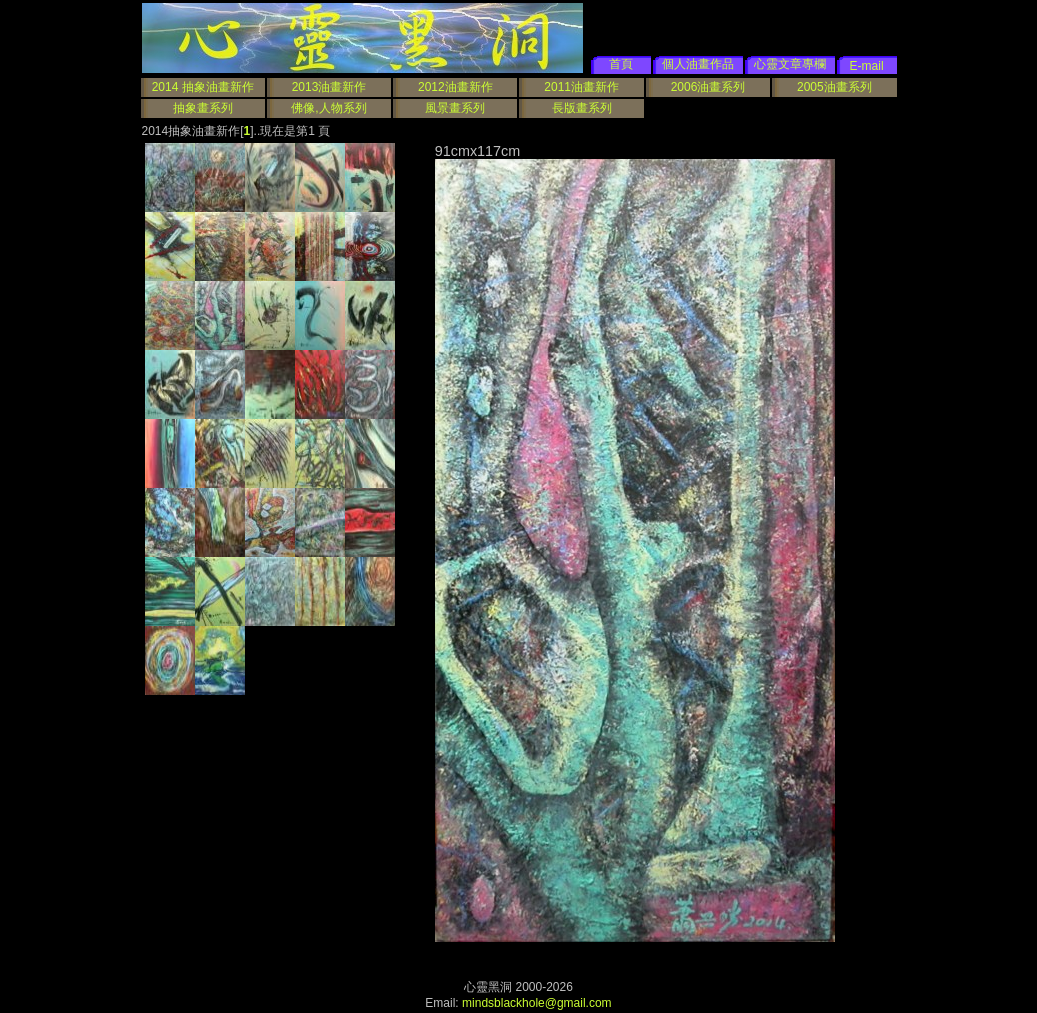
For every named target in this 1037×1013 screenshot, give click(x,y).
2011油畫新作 (581, 87)
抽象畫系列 (203, 108)
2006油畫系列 (708, 87)
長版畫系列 (582, 108)
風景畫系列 (455, 108)
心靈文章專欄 (790, 64)
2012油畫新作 (455, 87)
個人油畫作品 (698, 64)
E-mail (867, 66)
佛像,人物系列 (328, 108)
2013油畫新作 (329, 87)
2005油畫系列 (834, 87)
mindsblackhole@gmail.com (537, 1003)
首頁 (621, 64)
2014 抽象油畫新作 (203, 87)
